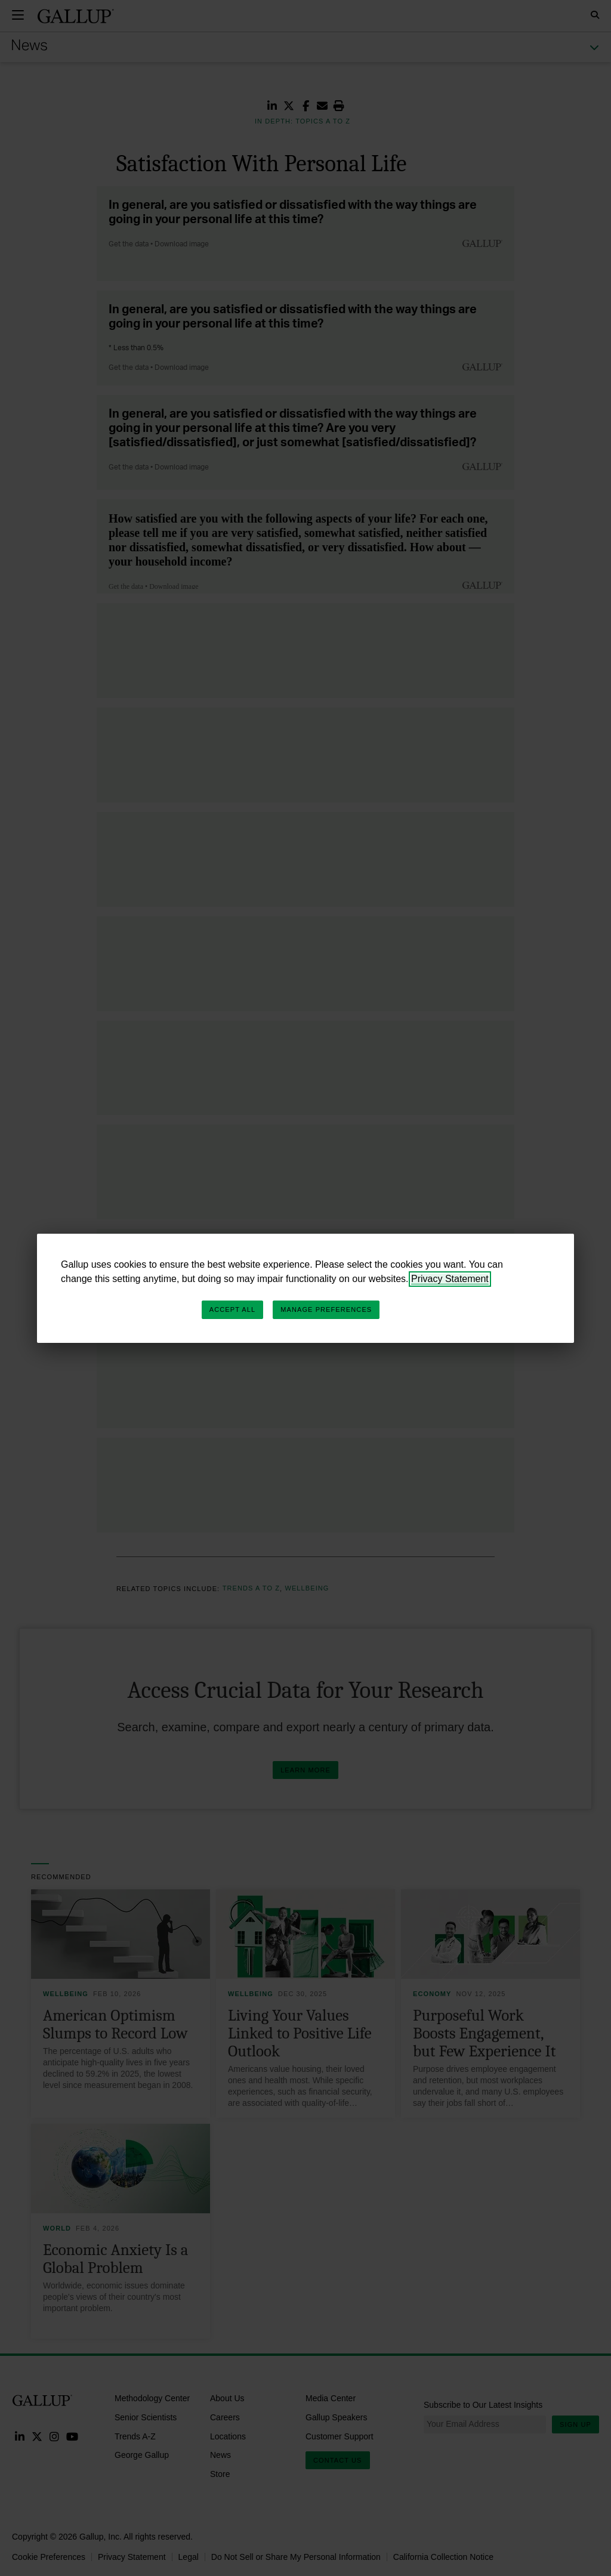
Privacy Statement (450, 1279)
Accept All (232, 1309)
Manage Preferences (326, 1309)
